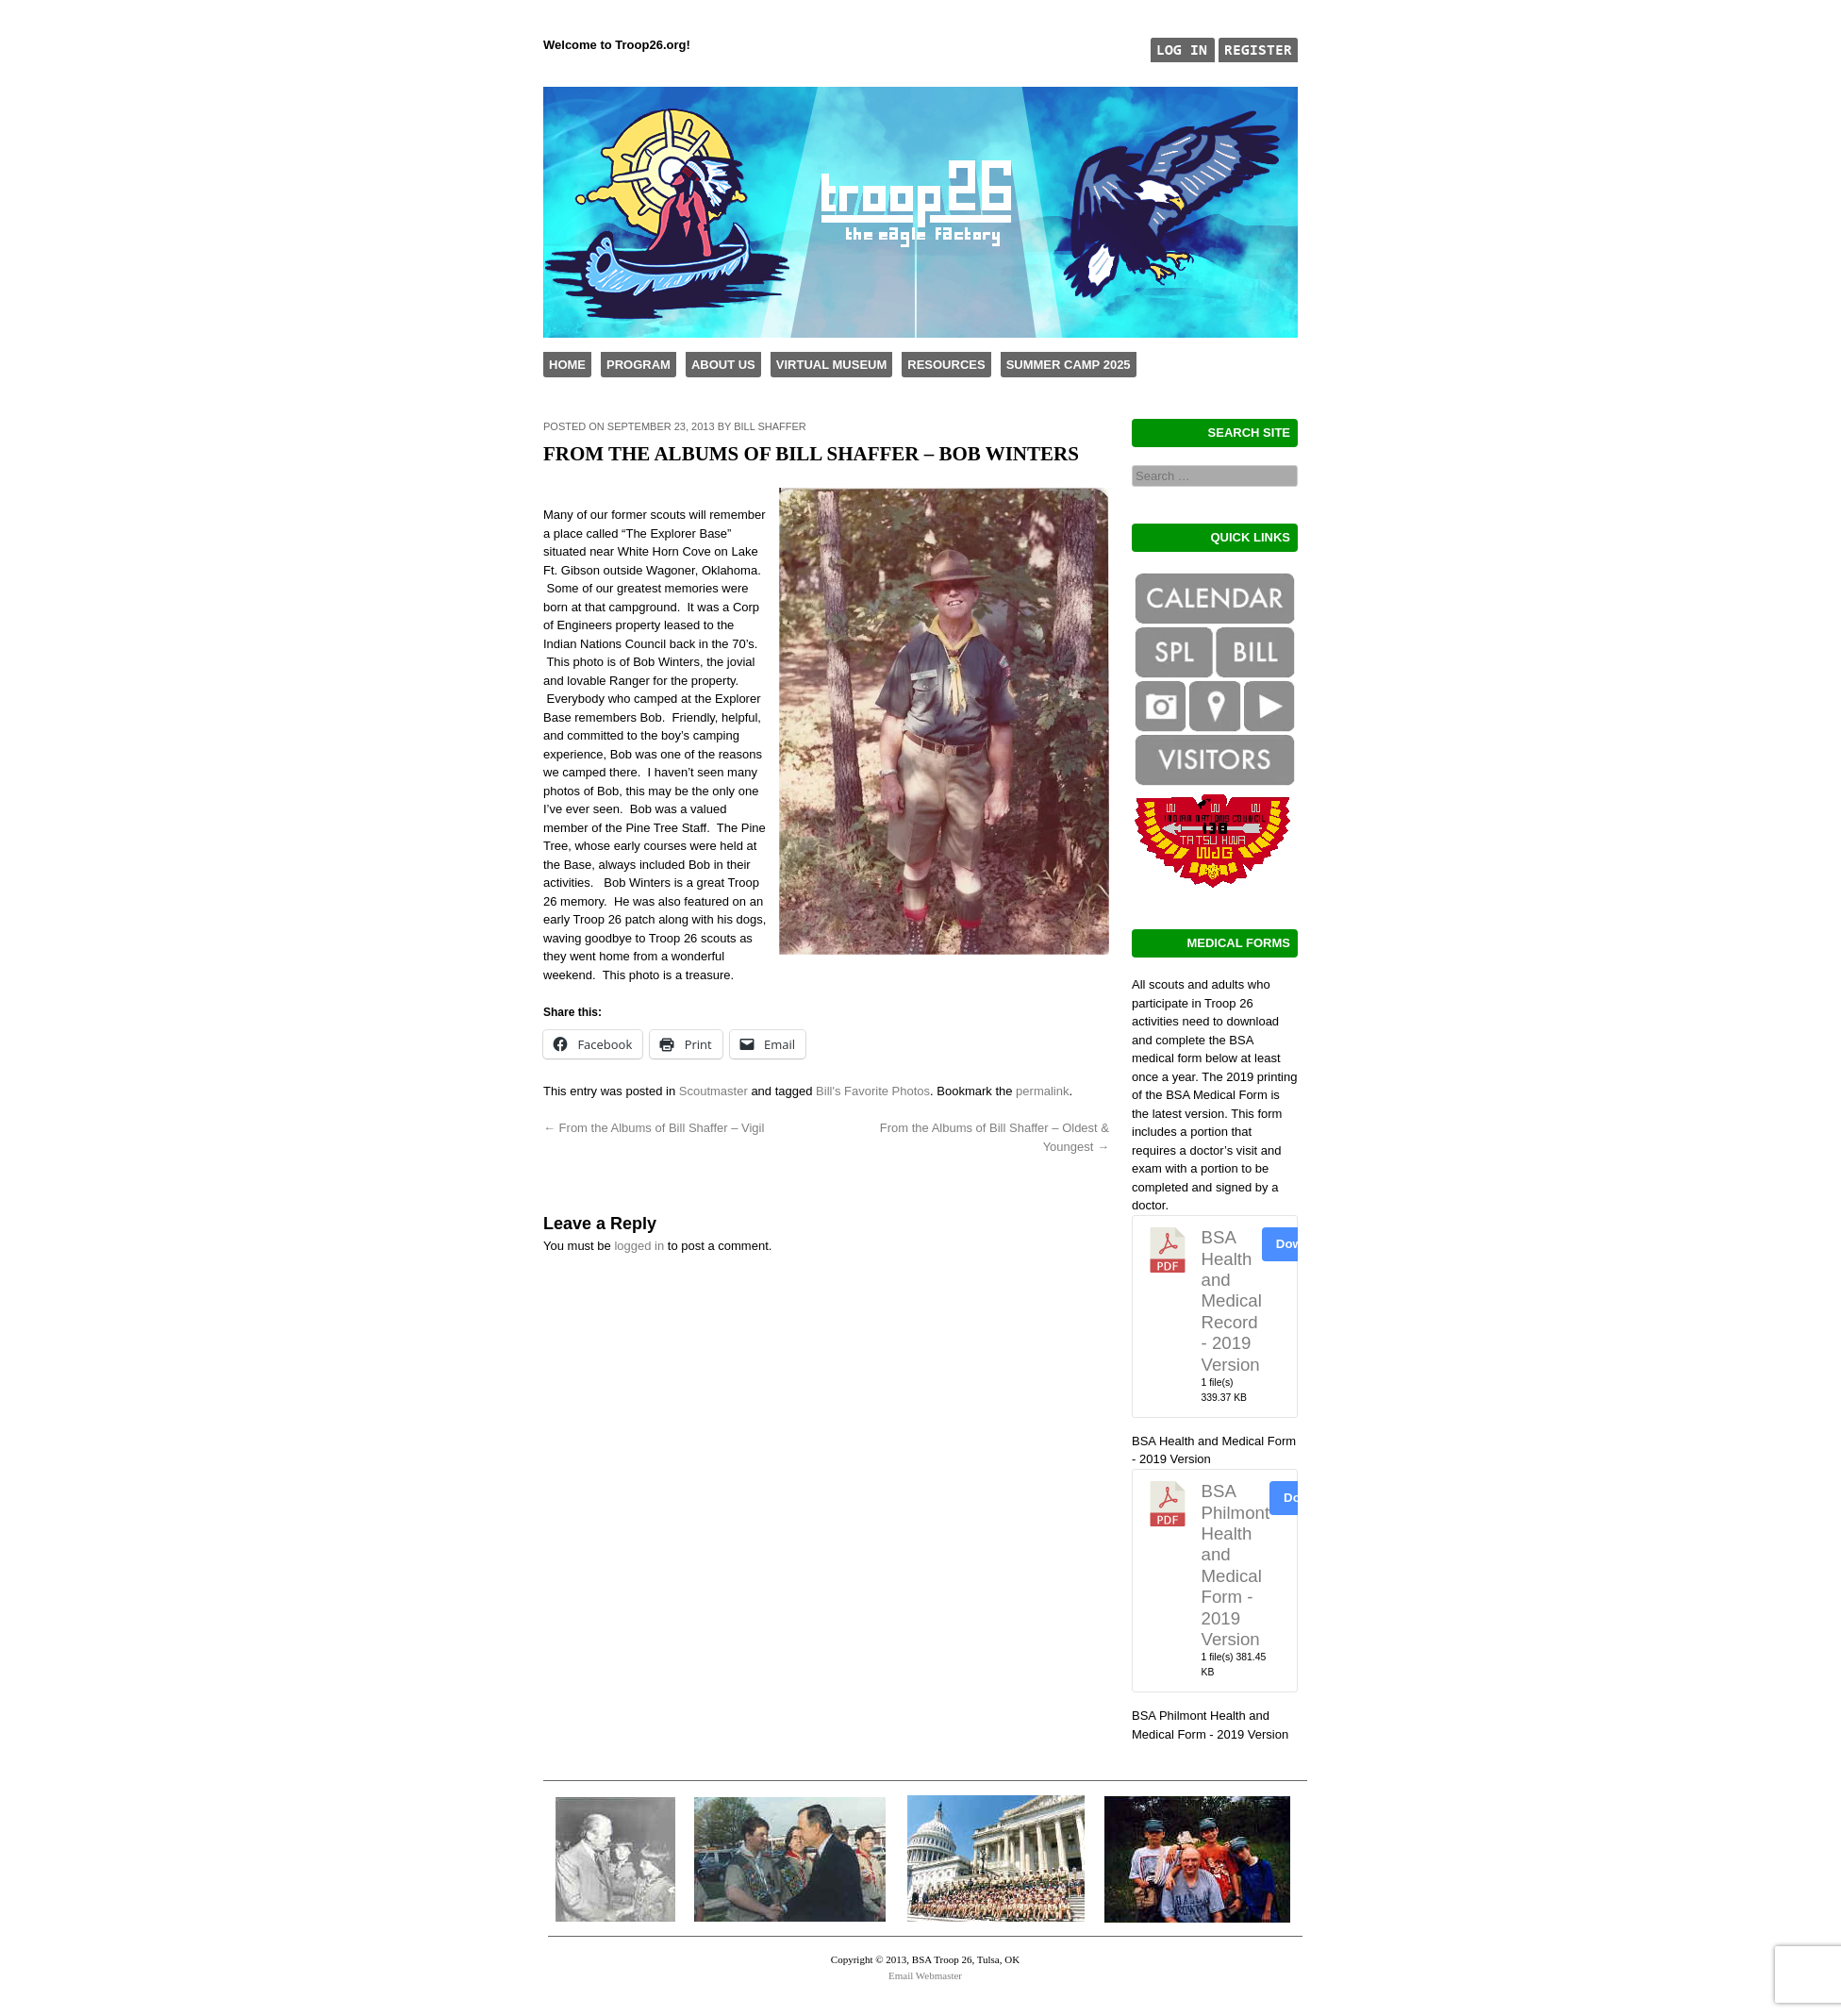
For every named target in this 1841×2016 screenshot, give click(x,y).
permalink (1042, 1091)
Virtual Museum (831, 365)
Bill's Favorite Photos (873, 1091)
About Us (723, 365)
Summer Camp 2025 (1068, 365)
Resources (946, 365)
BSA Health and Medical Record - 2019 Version (1232, 1300)
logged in (639, 1246)
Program (638, 365)
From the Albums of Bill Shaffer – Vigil (653, 1128)
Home (567, 365)
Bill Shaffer (770, 426)
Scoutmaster (713, 1091)
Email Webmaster (925, 1975)
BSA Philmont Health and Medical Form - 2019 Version (1236, 1565)
